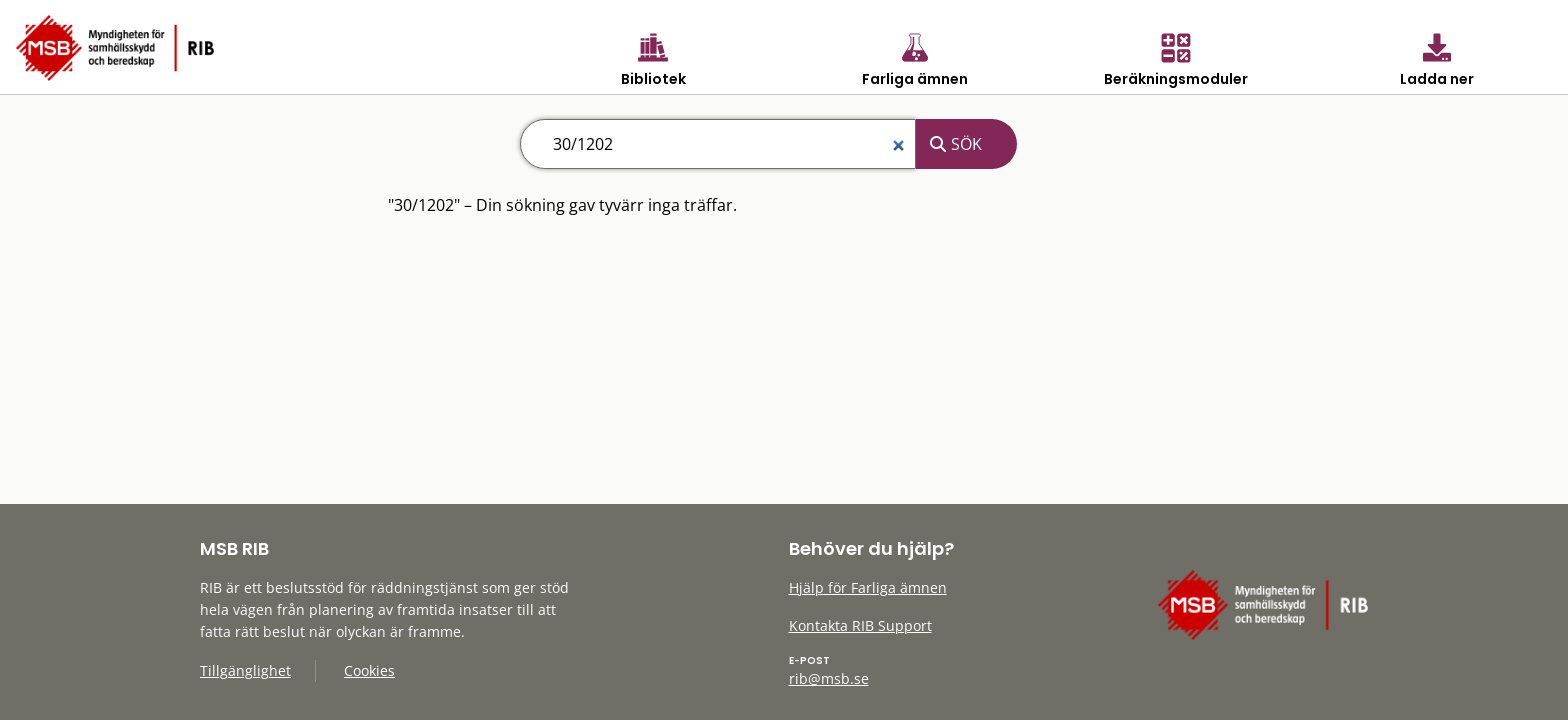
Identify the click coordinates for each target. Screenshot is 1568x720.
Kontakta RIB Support (860, 625)
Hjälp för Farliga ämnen (868, 587)
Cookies (369, 670)
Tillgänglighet (245, 670)
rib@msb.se (829, 678)
